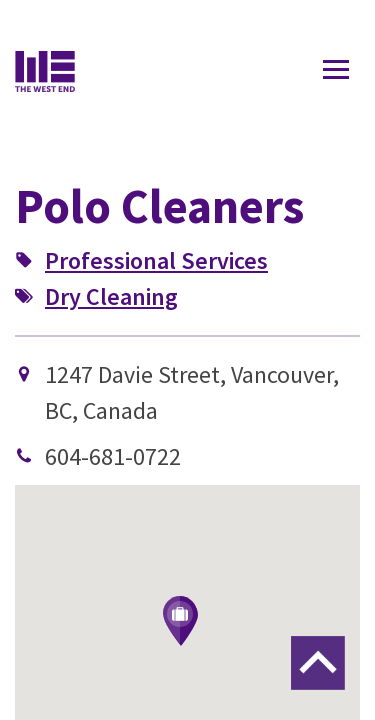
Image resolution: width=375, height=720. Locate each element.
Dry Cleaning (111, 296)
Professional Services (156, 260)
